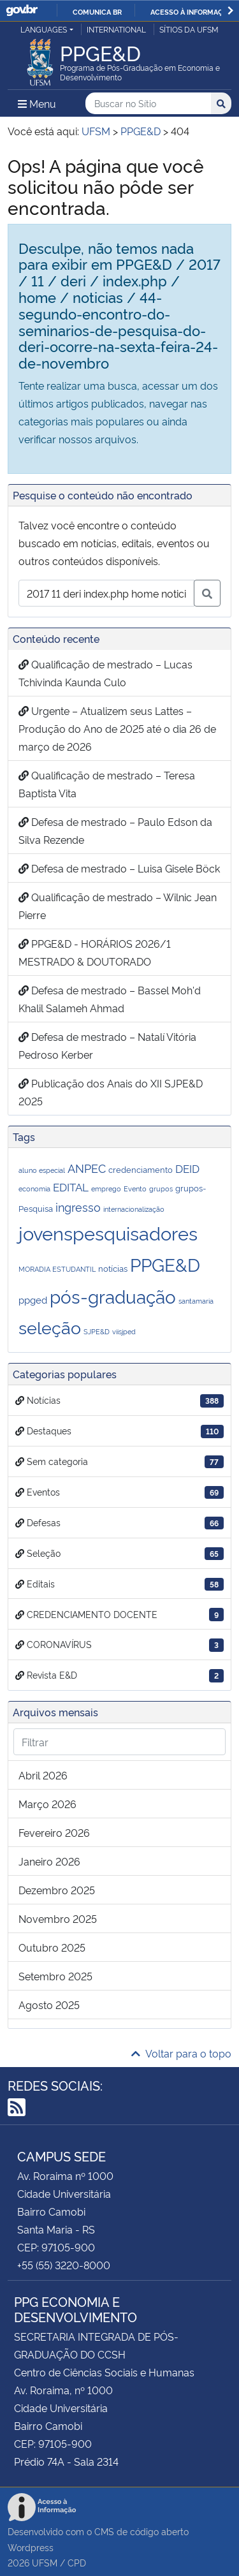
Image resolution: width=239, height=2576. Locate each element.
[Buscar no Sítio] (148, 103)
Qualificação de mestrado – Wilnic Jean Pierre (117, 906)
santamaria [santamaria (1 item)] (196, 1301)
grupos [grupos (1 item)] (161, 1188)
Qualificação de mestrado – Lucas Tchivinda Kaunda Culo (105, 673)
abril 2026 (43, 1775)
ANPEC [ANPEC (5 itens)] (87, 1167)
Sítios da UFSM (189, 29)
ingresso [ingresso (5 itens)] (78, 1206)
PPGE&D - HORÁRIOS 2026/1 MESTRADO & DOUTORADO (94, 952)
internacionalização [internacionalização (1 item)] (133, 1209)
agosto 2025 (49, 2005)
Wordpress (31, 2547)
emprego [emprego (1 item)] (106, 1188)
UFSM (44, 2562)
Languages (43, 29)
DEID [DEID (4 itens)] (187, 1168)
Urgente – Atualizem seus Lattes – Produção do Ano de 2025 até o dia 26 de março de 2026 (117, 728)
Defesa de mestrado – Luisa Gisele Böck (119, 868)
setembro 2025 (55, 1976)
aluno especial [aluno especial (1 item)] (41, 1170)
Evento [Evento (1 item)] (135, 1188)
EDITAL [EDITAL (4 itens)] (71, 1186)
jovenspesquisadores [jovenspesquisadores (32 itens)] (108, 1232)
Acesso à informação (191, 11)
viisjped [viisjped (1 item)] (124, 1331)
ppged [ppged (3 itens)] (32, 1299)
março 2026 (47, 1804)
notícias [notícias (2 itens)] (112, 1268)
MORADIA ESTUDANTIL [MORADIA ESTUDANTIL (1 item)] (57, 1269)
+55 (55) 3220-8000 (63, 2265)
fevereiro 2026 (54, 1832)
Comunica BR (97, 11)
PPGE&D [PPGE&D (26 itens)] (165, 1263)
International (116, 29)
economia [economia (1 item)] (34, 1188)
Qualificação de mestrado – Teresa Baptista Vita (106, 784)
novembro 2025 (57, 1918)
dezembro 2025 (56, 1890)
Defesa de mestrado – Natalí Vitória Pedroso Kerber (107, 1045)
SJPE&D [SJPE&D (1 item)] (96, 1331)
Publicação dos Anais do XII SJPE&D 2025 (110, 1092)
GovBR (22, 10)
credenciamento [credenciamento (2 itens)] (140, 1169)
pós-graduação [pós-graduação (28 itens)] (113, 1295)
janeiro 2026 (49, 1861)
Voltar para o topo (181, 2053)
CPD (77, 2562)
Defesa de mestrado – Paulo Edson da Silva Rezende (115, 830)
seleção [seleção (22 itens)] (49, 1326)
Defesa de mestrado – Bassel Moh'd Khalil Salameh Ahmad (109, 999)
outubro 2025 (51, 1947)
